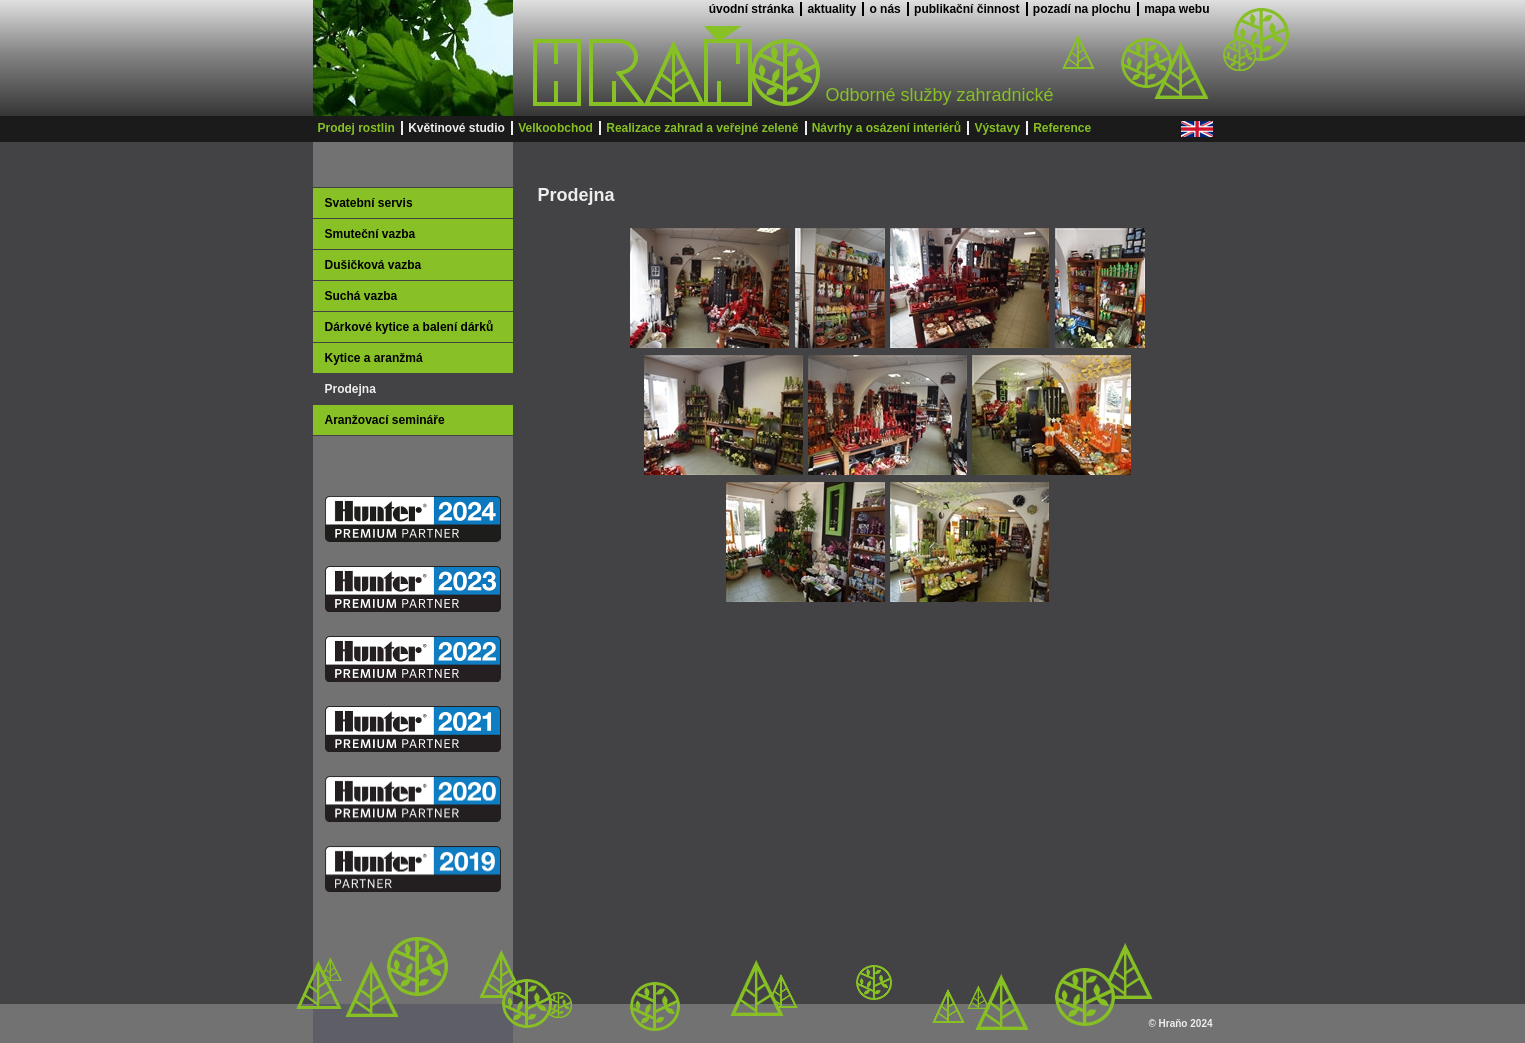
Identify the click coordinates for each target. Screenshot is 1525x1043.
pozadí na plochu (1082, 9)
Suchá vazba (361, 296)
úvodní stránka (751, 9)
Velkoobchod (555, 128)
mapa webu (1176, 9)
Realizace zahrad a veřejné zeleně (702, 128)
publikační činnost (966, 9)
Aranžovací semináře (385, 420)
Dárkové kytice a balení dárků (409, 327)
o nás (884, 9)
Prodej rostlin (356, 128)
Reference (1062, 128)
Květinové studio (456, 128)
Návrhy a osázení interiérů (886, 128)
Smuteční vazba (370, 234)
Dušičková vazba (373, 265)
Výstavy (996, 128)
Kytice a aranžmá (374, 358)
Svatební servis (369, 203)
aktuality (831, 9)
